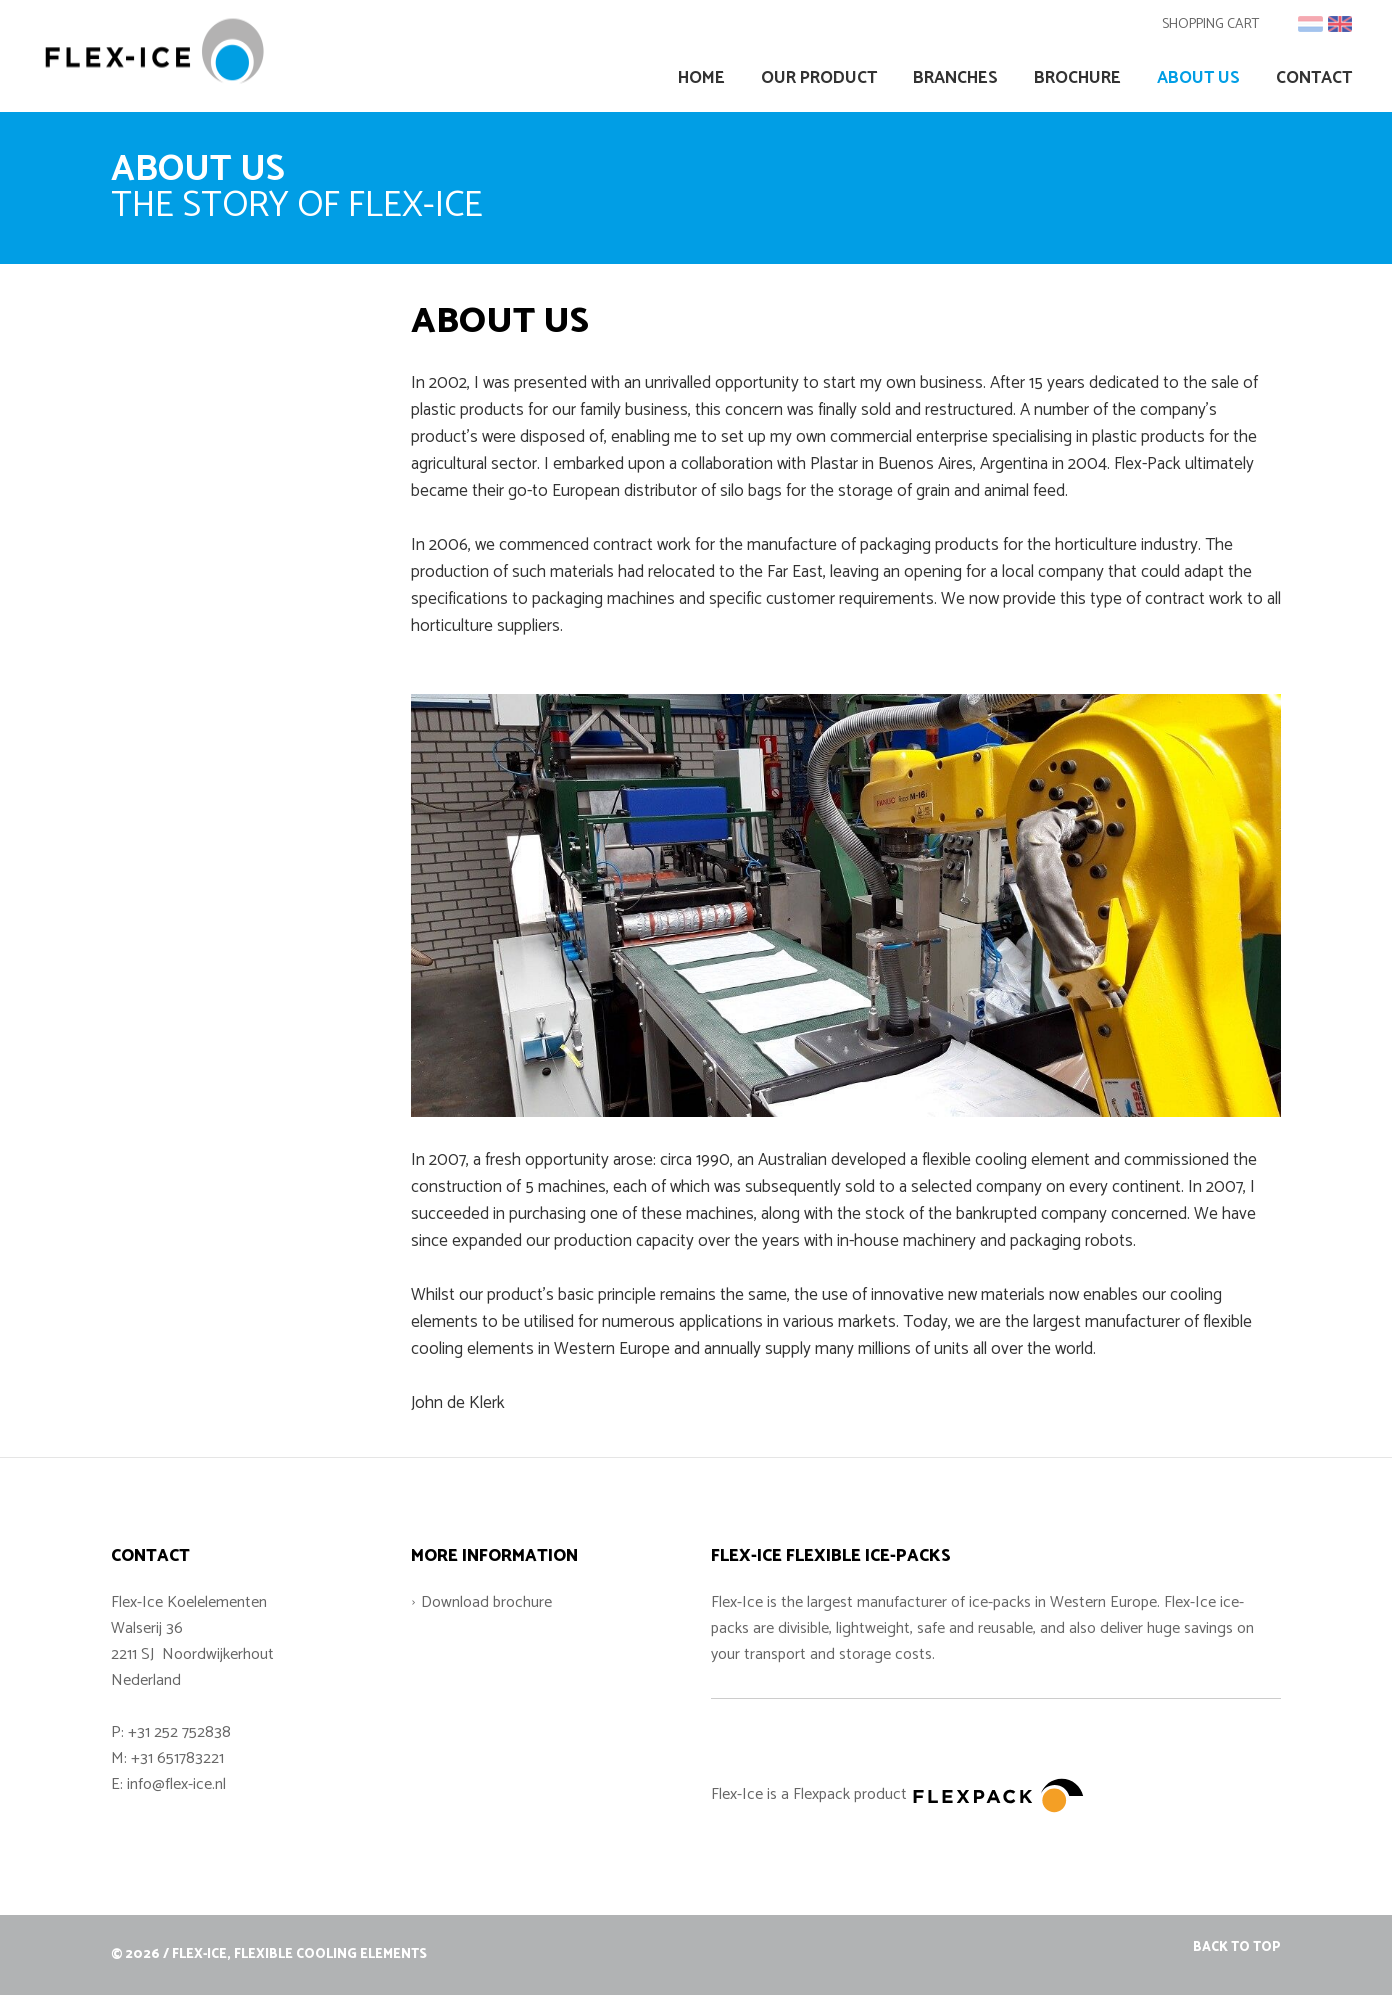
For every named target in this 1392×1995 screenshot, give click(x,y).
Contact (1314, 78)
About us (1198, 78)
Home (701, 78)
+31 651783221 (177, 1758)
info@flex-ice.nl (176, 1784)
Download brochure (486, 1602)
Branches (955, 78)
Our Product (819, 78)
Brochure (1077, 78)
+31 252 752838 (179, 1732)
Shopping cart (1210, 25)
